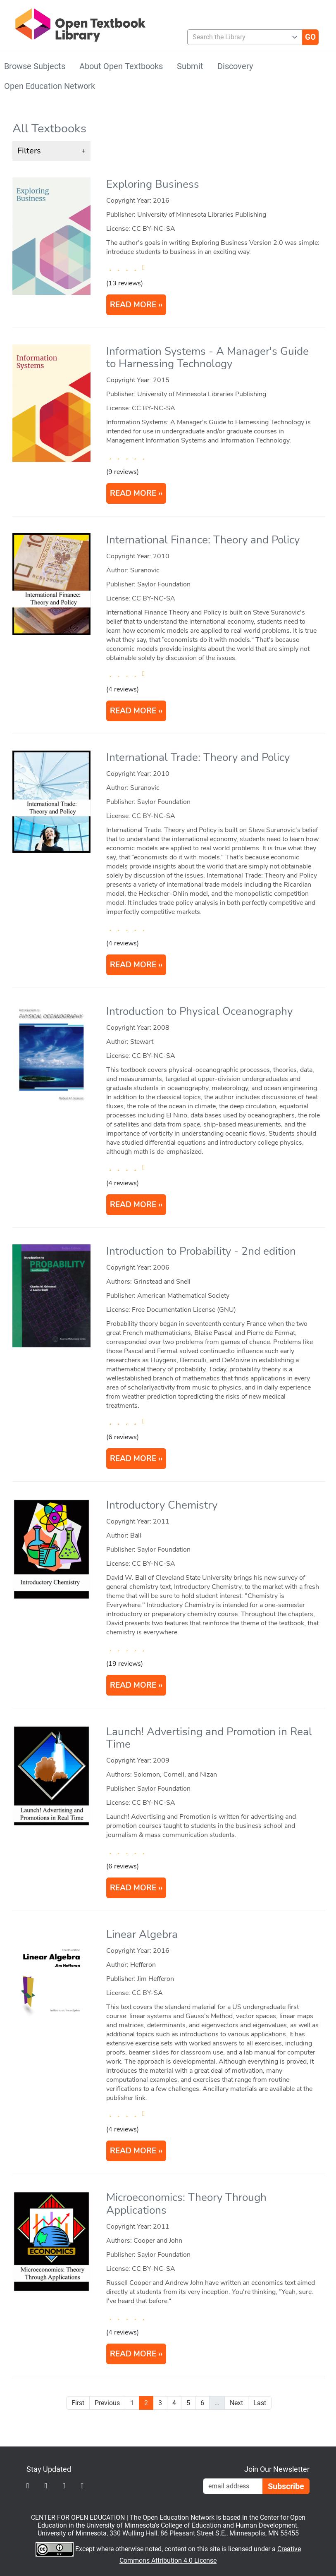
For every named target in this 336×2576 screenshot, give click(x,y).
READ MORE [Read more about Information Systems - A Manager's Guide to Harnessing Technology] (133, 493)
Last (259, 2403)
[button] (51, 151)
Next (236, 2403)
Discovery (235, 66)
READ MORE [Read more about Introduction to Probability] (133, 1458)
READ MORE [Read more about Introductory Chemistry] (133, 1685)
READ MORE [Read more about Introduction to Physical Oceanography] (133, 1204)
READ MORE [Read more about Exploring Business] (133, 304)
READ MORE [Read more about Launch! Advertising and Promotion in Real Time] (133, 1887)
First (77, 2403)
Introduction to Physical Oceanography (199, 1011)
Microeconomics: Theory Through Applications (186, 2203)
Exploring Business (152, 184)
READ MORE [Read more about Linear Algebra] (133, 2150)
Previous (107, 2403)
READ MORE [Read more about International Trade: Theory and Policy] (133, 964)
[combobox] (242, 37)
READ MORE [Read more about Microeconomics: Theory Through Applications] (133, 2354)
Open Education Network (49, 86)
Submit (190, 66)
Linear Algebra (142, 1934)
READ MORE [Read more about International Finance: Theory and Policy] (133, 711)
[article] (168, 250)
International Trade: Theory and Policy (198, 757)
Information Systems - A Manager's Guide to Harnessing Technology (207, 357)
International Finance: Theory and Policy (203, 540)
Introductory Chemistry (161, 1505)
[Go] (310, 37)
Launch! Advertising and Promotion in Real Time (209, 1738)
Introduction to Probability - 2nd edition (201, 1251)
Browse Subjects (34, 66)
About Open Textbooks (121, 66)
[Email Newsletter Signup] (233, 2486)
